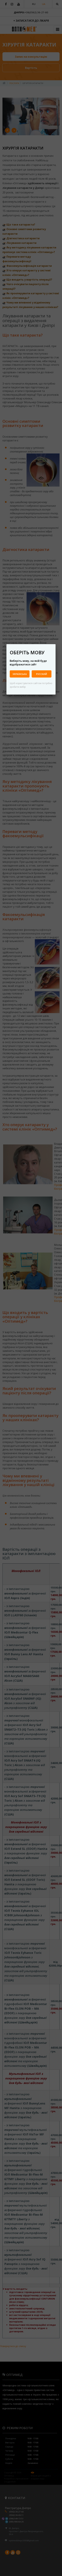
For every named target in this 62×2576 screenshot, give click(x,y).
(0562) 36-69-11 (16, 2515)
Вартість (31, 68)
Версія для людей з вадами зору (41, 2477)
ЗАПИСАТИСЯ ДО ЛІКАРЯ (31, 20)
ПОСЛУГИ (14, 83)
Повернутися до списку (13, 2346)
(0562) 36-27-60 (16, 2511)
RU (33, 4)
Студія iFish (10, 2481)
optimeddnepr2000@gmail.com (24, 2540)
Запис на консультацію (31, 56)
